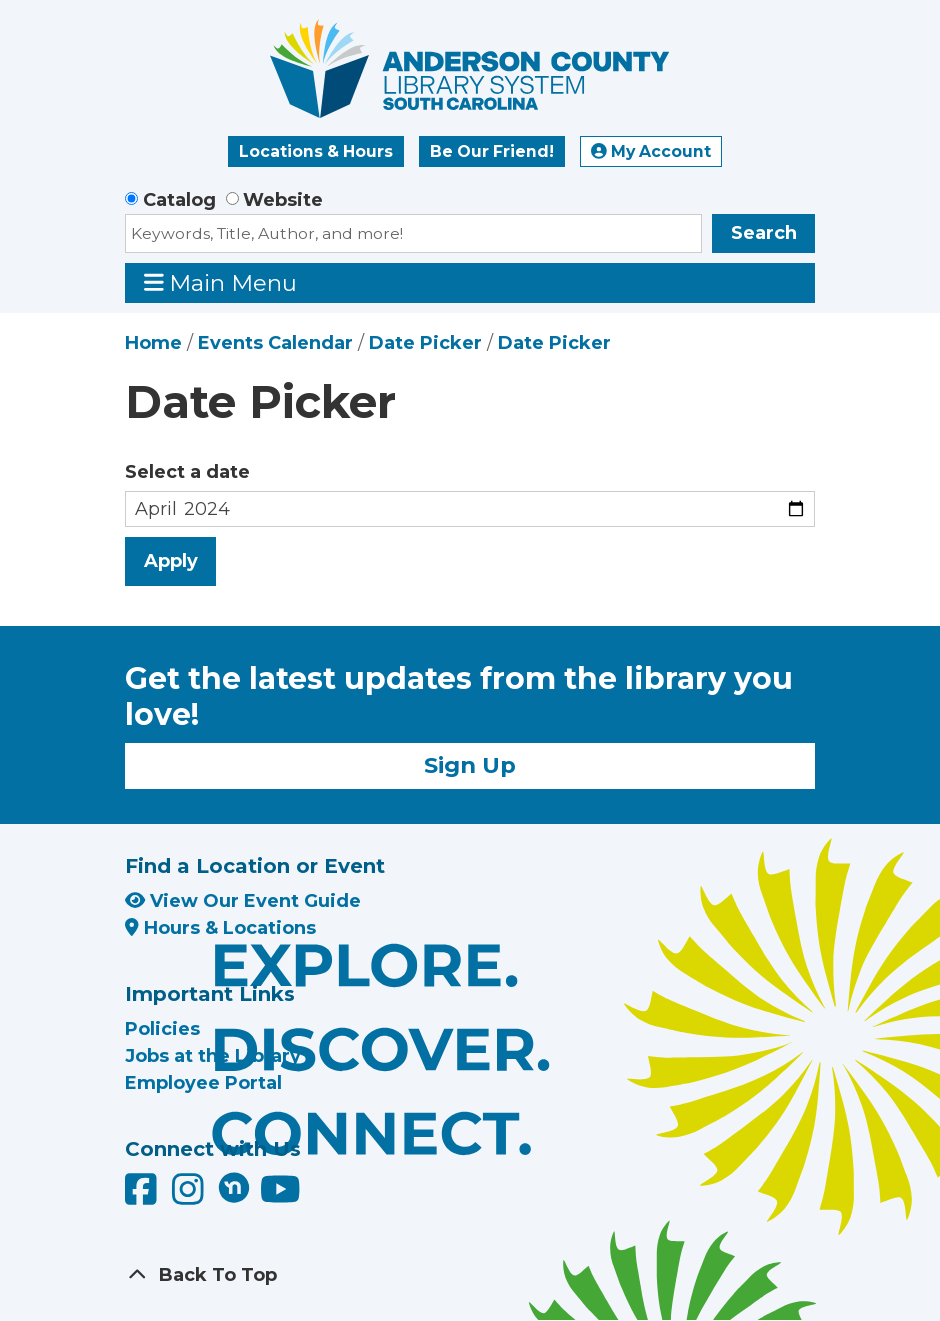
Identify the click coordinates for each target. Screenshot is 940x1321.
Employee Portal (203, 1083)
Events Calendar (275, 343)
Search (764, 233)
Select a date (187, 472)
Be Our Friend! (492, 151)
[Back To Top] (470, 1275)
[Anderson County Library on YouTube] (280, 1197)
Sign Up (470, 765)
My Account (651, 151)
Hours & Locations (220, 928)
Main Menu (221, 282)
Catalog (179, 200)
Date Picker (425, 343)
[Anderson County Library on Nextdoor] (234, 1187)
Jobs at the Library (213, 1056)
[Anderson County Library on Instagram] (190, 1197)
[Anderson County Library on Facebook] (143, 1197)
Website (283, 200)
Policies (162, 1029)
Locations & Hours (316, 151)
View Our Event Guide (243, 901)
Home (153, 343)
